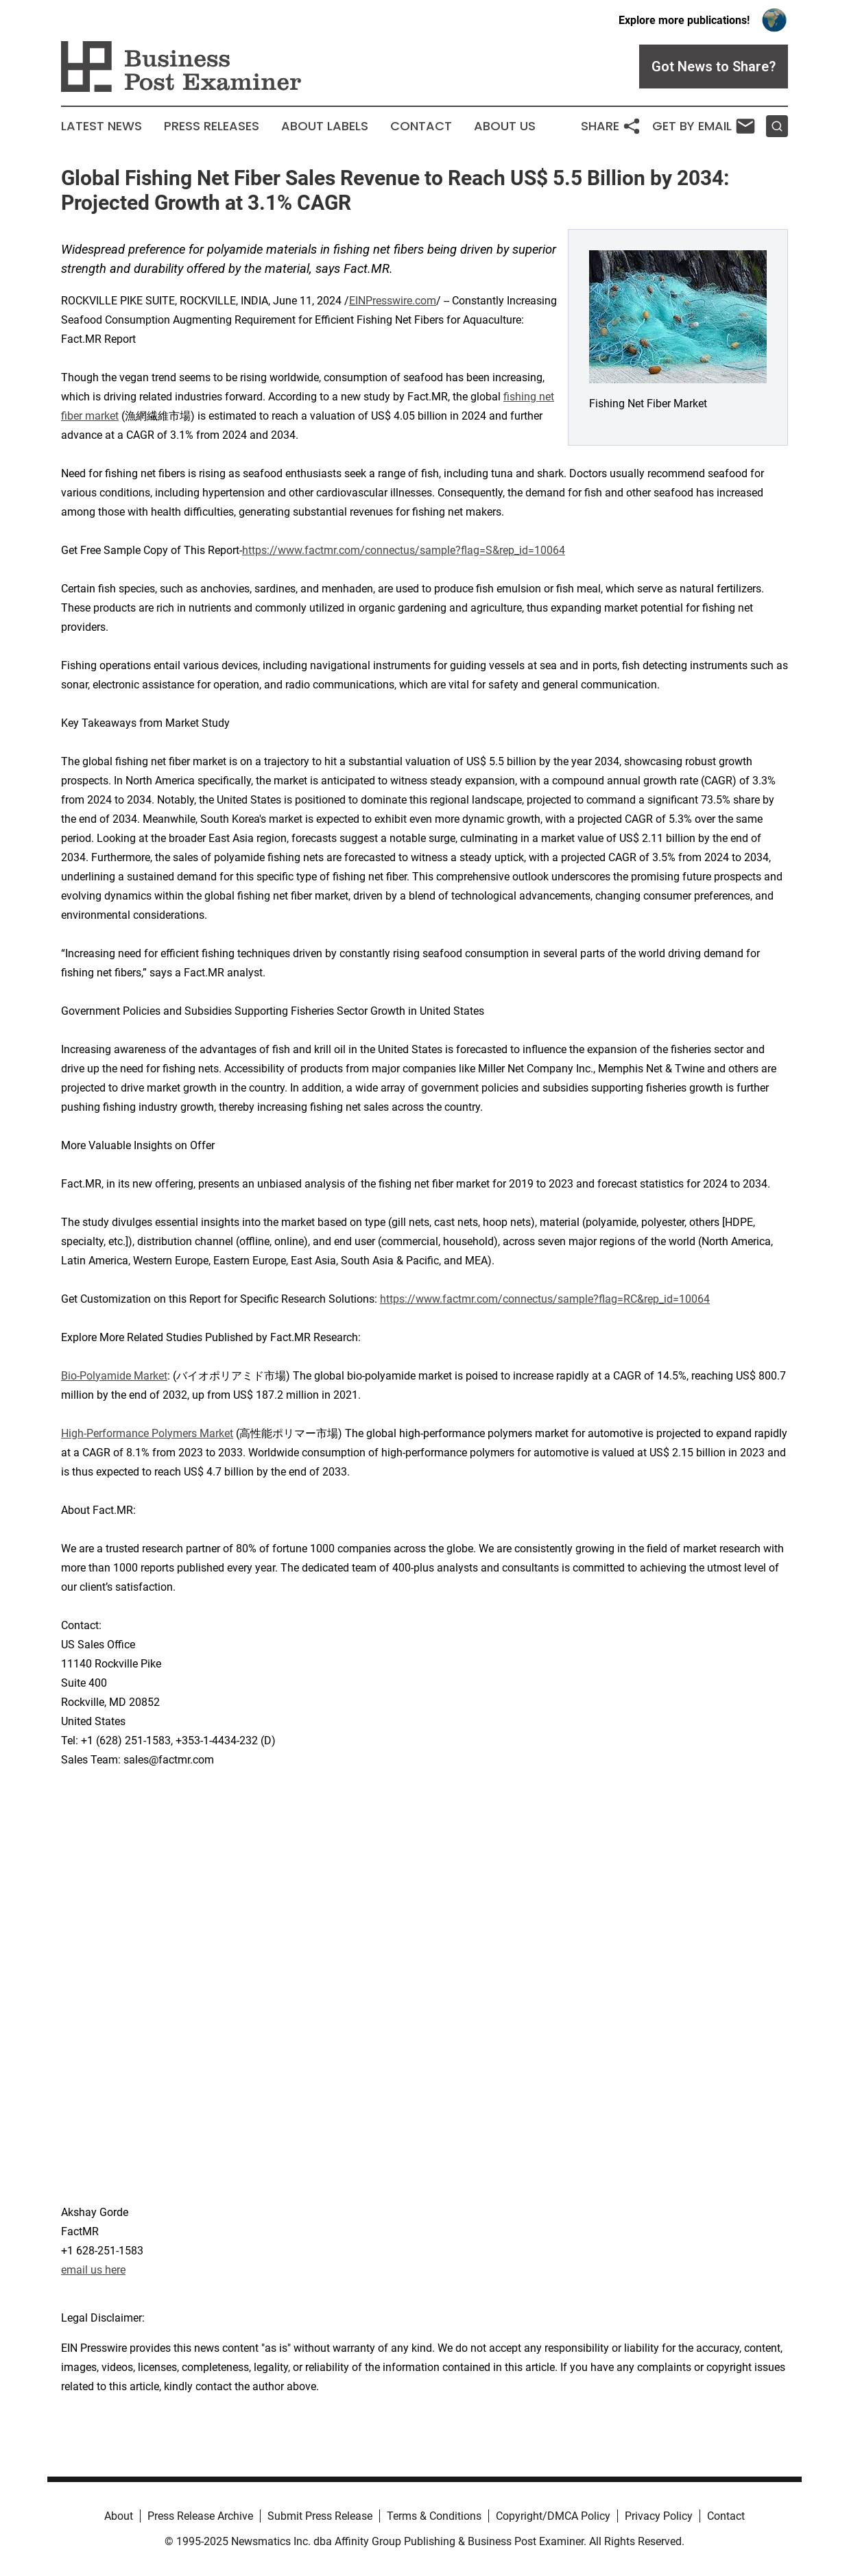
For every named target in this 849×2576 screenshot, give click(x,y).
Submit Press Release (319, 2516)
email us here (93, 2269)
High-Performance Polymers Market (147, 1433)
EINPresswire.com (392, 300)
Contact (421, 126)
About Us (505, 126)
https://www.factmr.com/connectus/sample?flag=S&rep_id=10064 (403, 550)
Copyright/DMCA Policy (553, 2516)
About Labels (324, 126)
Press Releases (211, 126)
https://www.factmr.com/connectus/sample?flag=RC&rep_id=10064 (545, 1298)
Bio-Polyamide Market (114, 1375)
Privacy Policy (659, 2516)
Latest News (101, 126)
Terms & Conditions (434, 2516)
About (118, 2516)
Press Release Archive (200, 2516)
